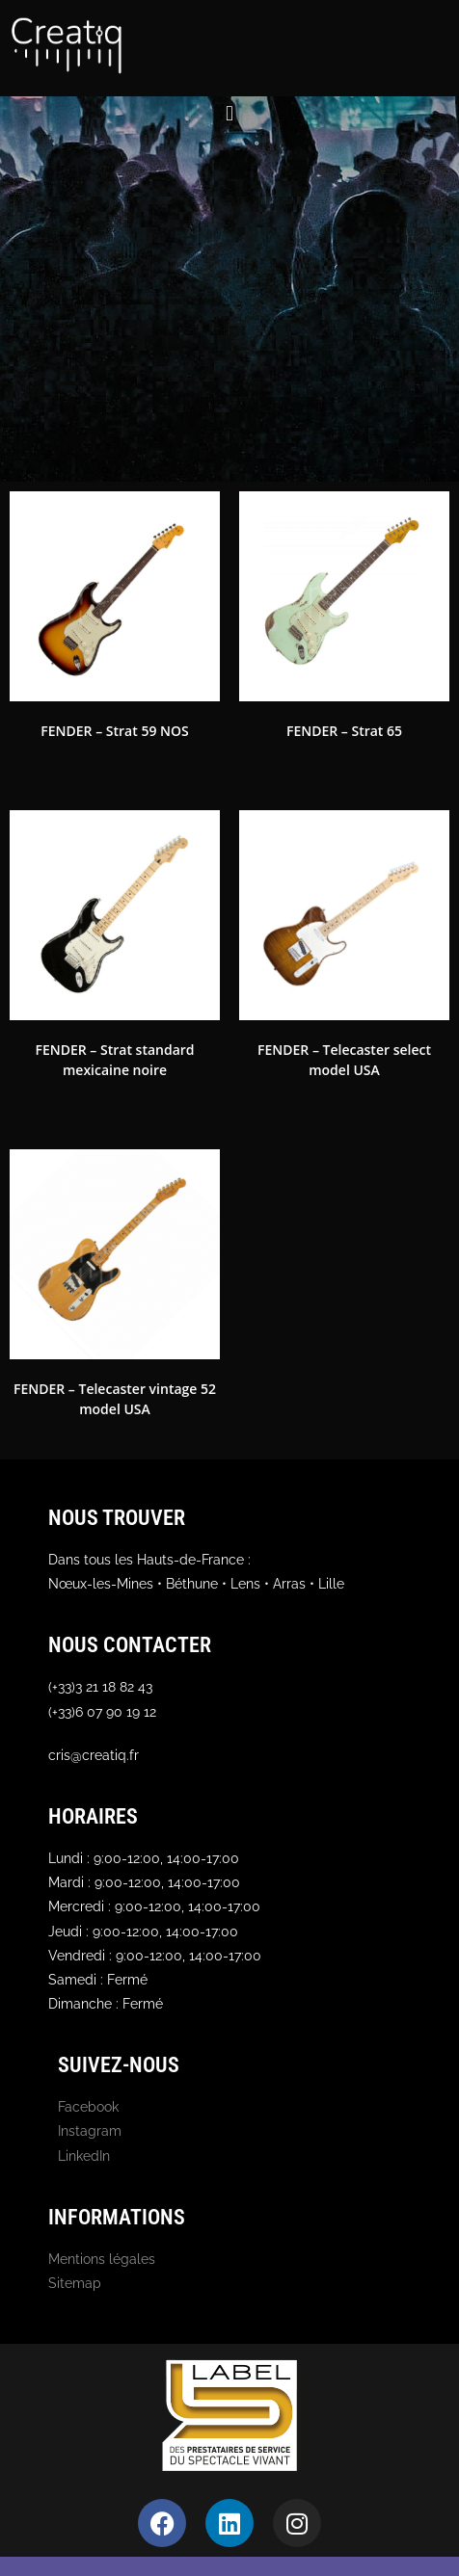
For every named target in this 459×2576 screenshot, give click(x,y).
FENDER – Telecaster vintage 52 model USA (115, 1399)
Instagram (90, 2131)
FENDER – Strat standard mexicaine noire (114, 1059)
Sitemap (74, 2283)
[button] (229, 113)
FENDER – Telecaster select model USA (344, 1059)
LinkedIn (84, 2156)
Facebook (88, 2107)
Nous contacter (129, 1645)
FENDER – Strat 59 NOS (114, 731)
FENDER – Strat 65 (344, 731)
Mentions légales (101, 2259)
